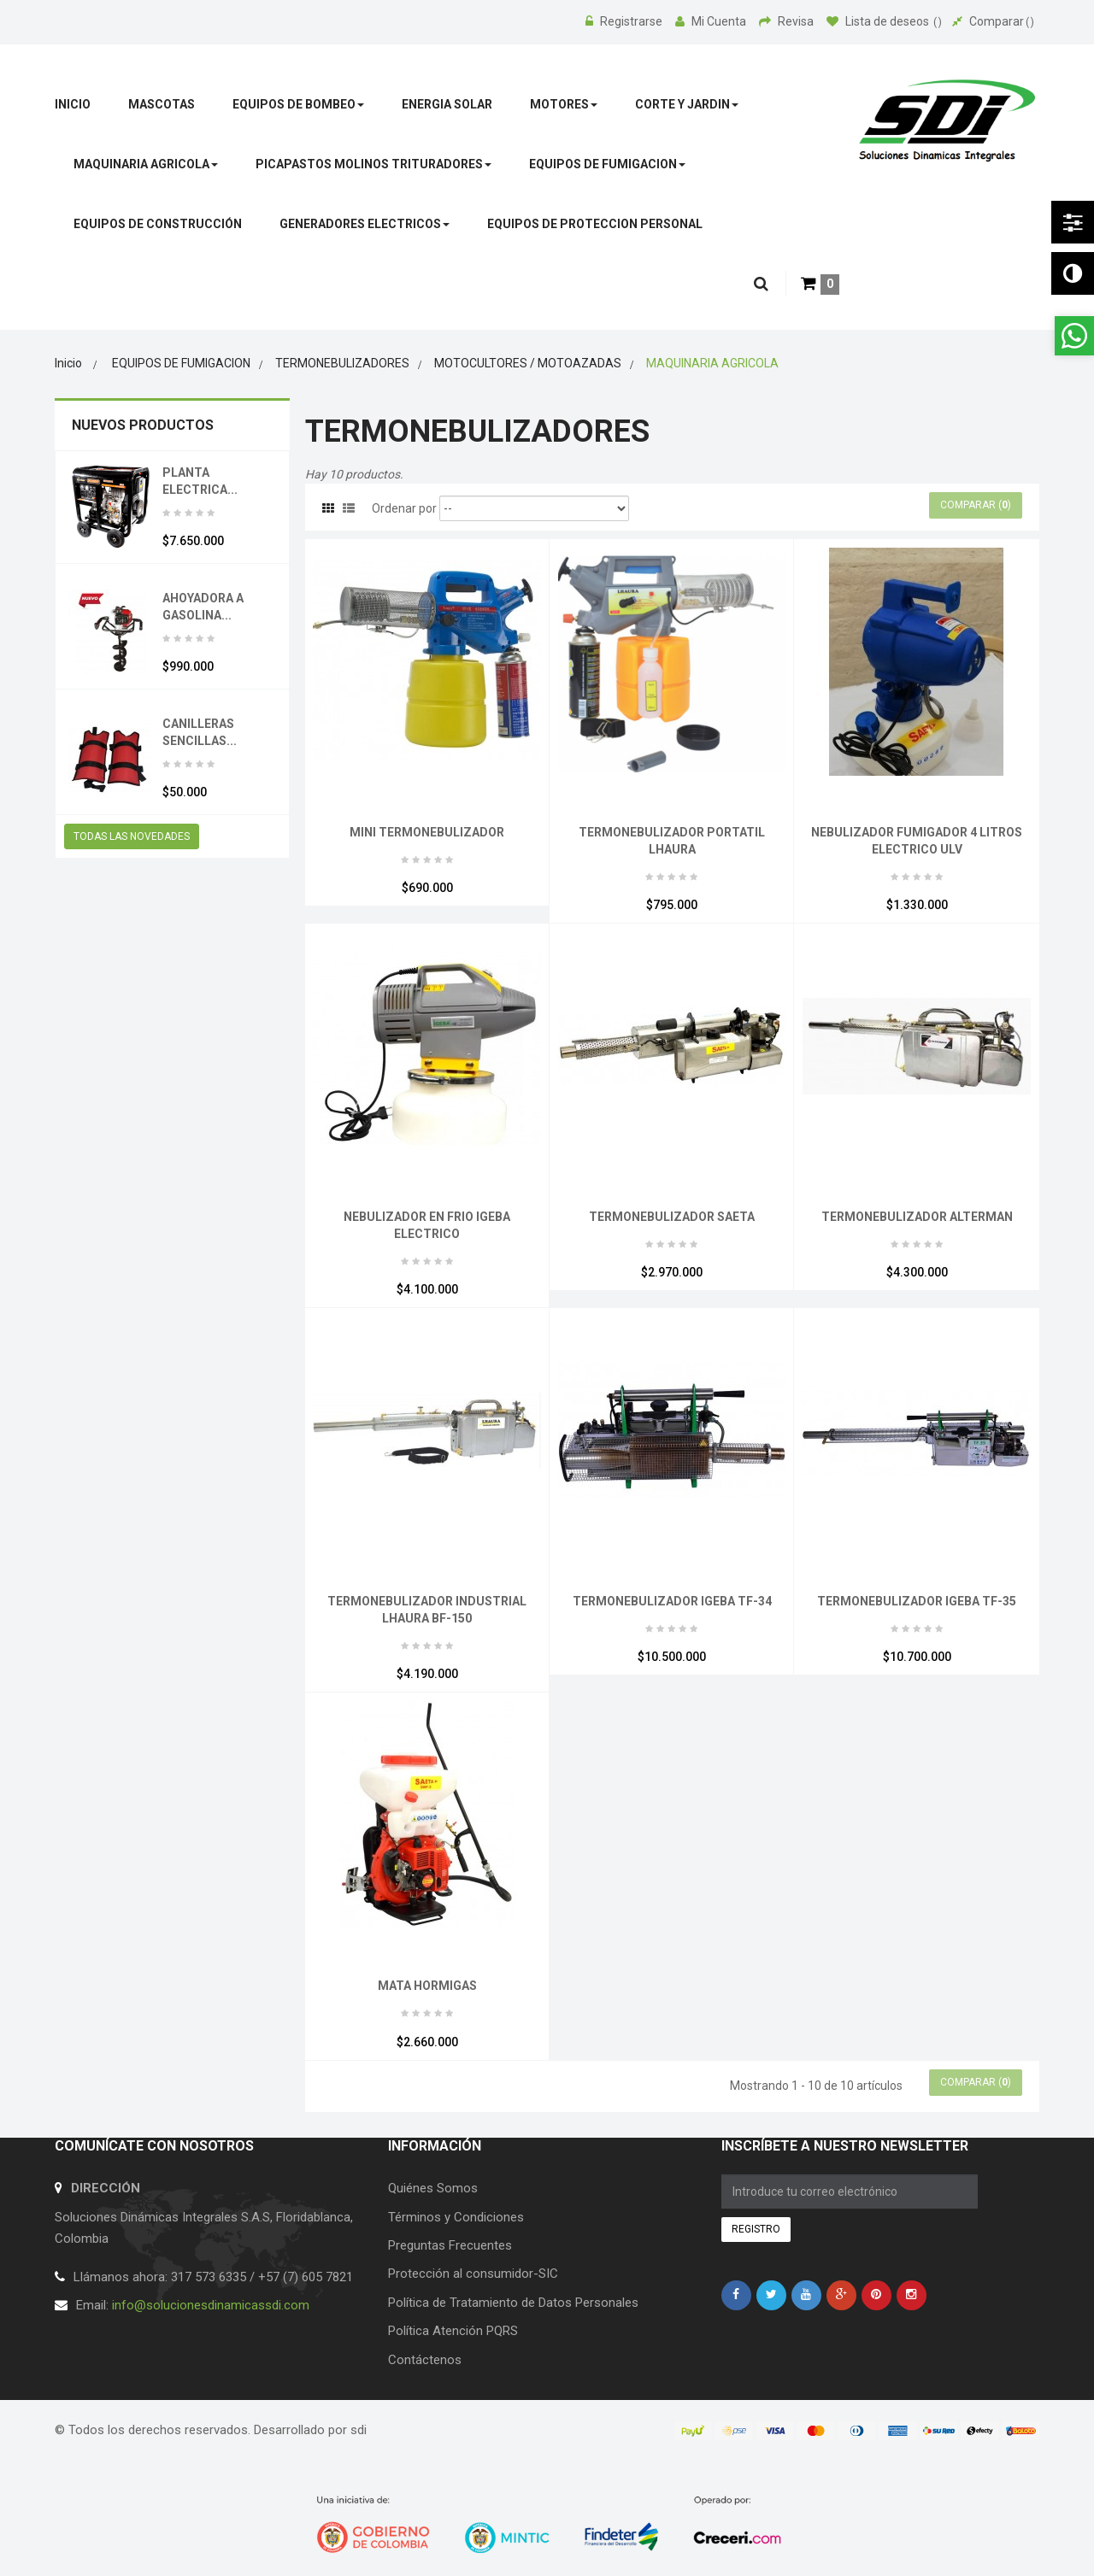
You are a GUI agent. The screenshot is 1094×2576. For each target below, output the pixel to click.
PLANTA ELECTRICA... (200, 481)
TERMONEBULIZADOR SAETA (672, 1216)
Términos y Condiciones (456, 2217)
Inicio (68, 363)
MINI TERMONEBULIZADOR (427, 832)
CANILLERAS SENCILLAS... (199, 732)
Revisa (787, 21)
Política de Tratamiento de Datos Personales (513, 2302)
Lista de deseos (884, 21)
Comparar (993, 21)
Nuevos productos (143, 425)
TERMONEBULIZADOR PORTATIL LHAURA (672, 840)
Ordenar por (404, 508)
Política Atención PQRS (453, 2330)
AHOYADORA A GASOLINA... (203, 606)
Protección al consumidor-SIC (473, 2273)
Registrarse (625, 21)
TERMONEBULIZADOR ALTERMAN (917, 1216)
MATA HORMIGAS (427, 1985)
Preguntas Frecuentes (450, 2245)
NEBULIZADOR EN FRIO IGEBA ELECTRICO (427, 1225)
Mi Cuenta (712, 21)
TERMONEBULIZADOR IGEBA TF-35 (916, 1601)
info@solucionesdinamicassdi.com (210, 2305)
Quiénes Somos (433, 2188)
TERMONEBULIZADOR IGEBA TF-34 (672, 1601)
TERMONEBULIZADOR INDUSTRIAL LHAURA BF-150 (426, 1609)
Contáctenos (425, 2360)
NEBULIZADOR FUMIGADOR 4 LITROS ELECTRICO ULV (916, 840)
